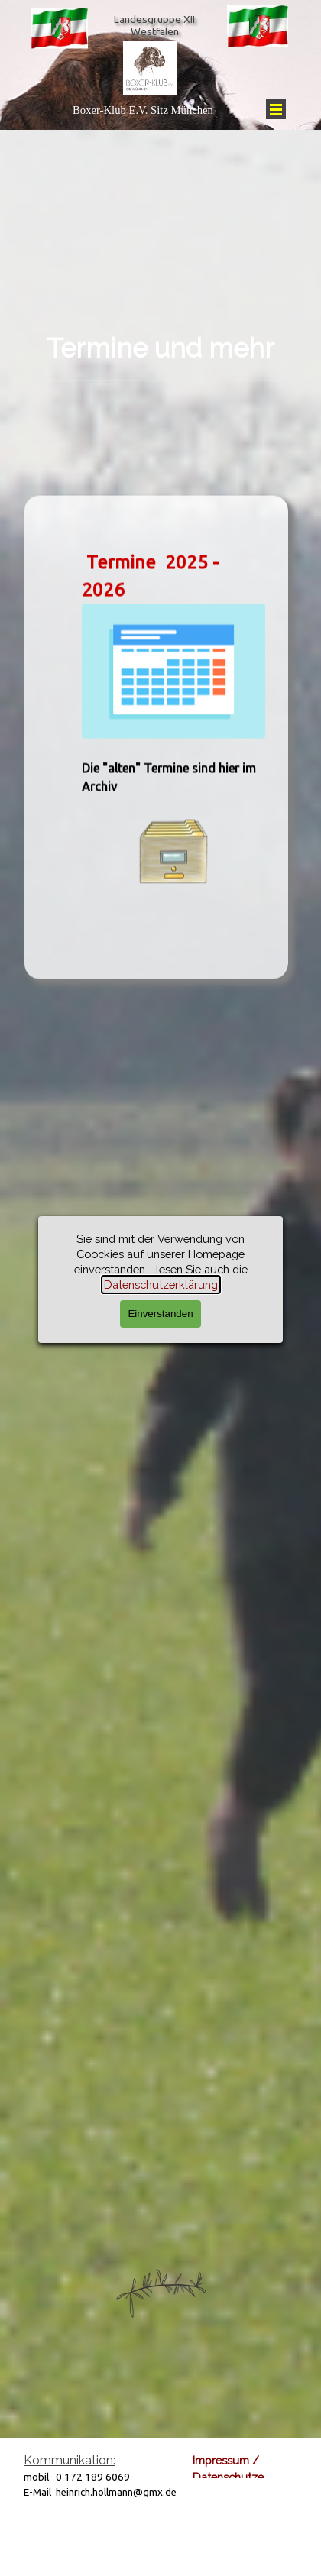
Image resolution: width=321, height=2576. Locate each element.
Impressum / (226, 2460)
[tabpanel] (160, 336)
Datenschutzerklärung (249, 2477)
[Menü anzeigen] (276, 109)
